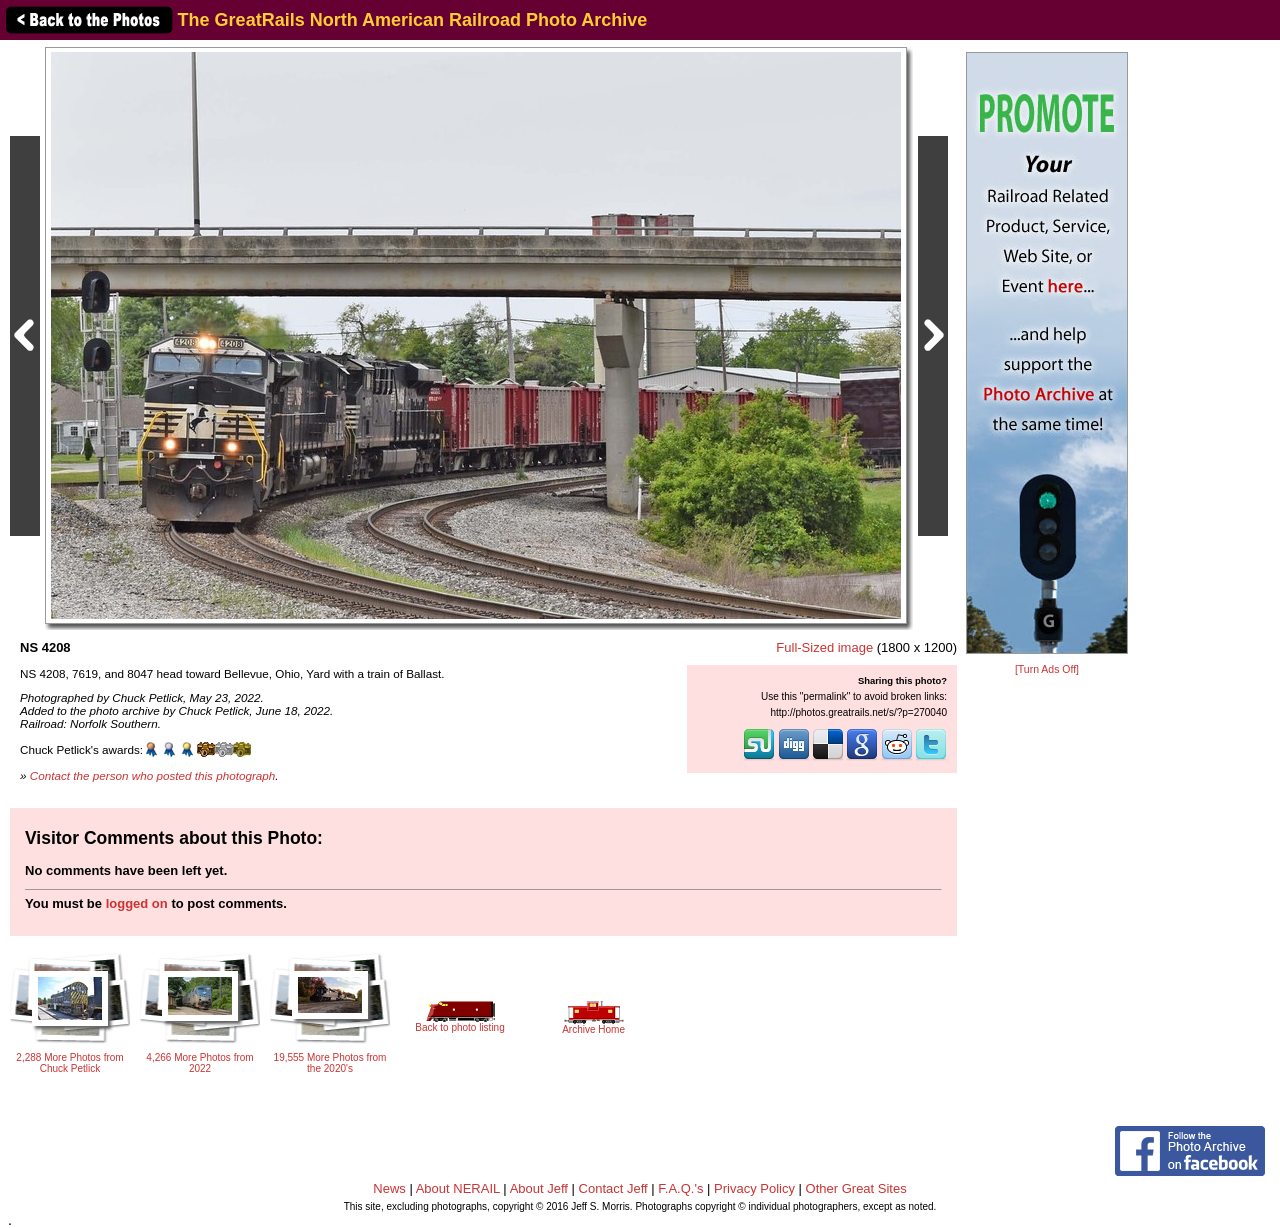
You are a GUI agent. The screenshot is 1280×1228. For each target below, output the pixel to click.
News (389, 1188)
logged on (137, 903)
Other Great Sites (856, 1188)
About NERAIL (458, 1188)
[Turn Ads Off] (1047, 669)
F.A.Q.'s (680, 1188)
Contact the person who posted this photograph (153, 775)
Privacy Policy (754, 1188)
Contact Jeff (613, 1188)
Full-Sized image (824, 647)
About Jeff (539, 1188)
